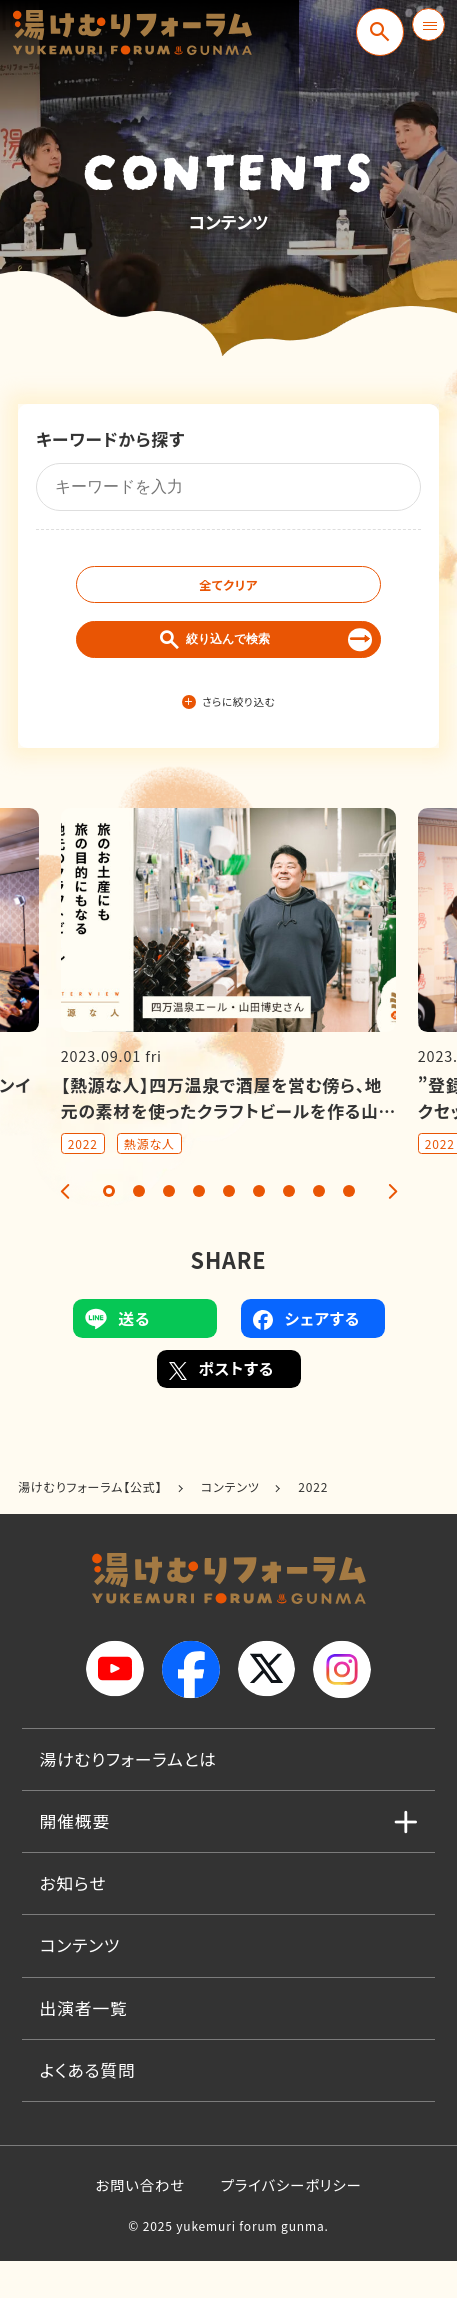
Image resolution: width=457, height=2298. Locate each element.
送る (118, 1355)
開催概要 (75, 1858)
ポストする (222, 1406)
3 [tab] (169, 1228)
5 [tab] (229, 1228)
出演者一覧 (84, 2044)
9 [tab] (349, 1228)
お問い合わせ (140, 2221)
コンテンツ (80, 1982)
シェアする (306, 1355)
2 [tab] (139, 1228)
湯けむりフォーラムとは (128, 1796)
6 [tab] (259, 1228)
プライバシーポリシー (291, 2221)
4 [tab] (199, 1228)
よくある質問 (88, 2106)
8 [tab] (319, 1228)
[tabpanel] (228, 1018)
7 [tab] (289, 1228)
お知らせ (73, 1920)
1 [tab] (109, 1228)
